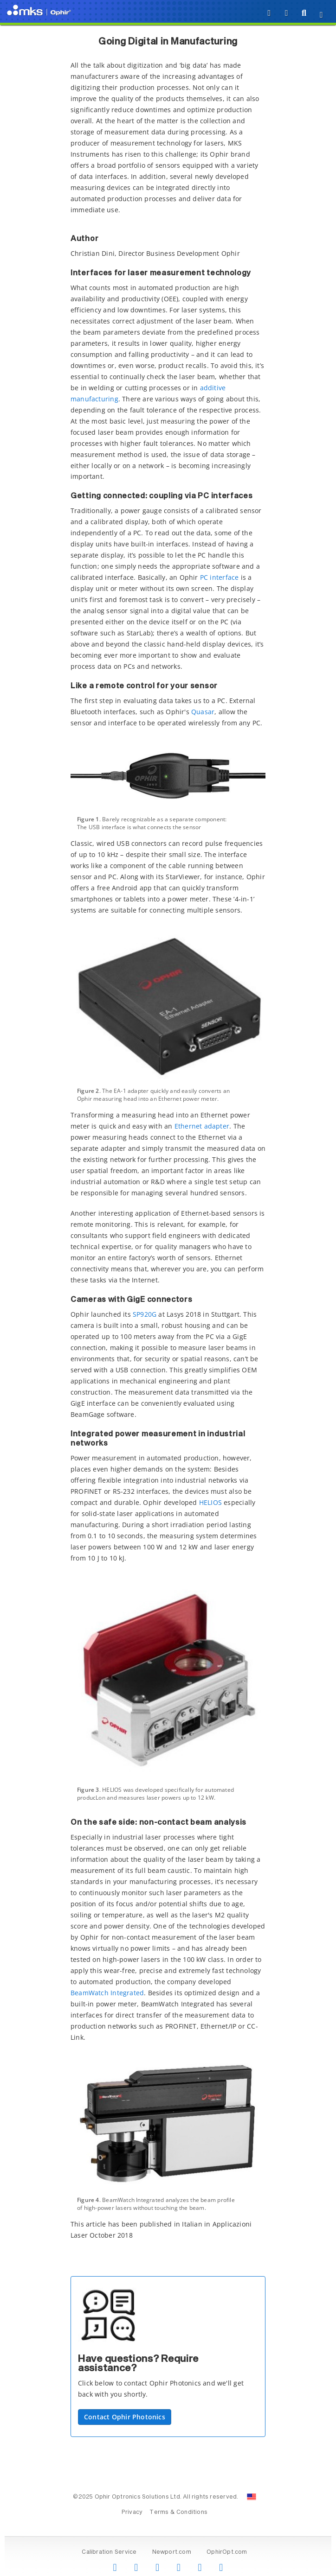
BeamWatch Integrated (107, 1992)
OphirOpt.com (227, 2552)
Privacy (132, 2512)
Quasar (202, 711)
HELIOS (210, 1502)
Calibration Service (109, 2552)
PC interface (219, 577)
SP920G (144, 1314)
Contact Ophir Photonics (124, 2416)
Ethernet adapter (201, 1126)
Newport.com (171, 2552)
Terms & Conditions (178, 2512)
